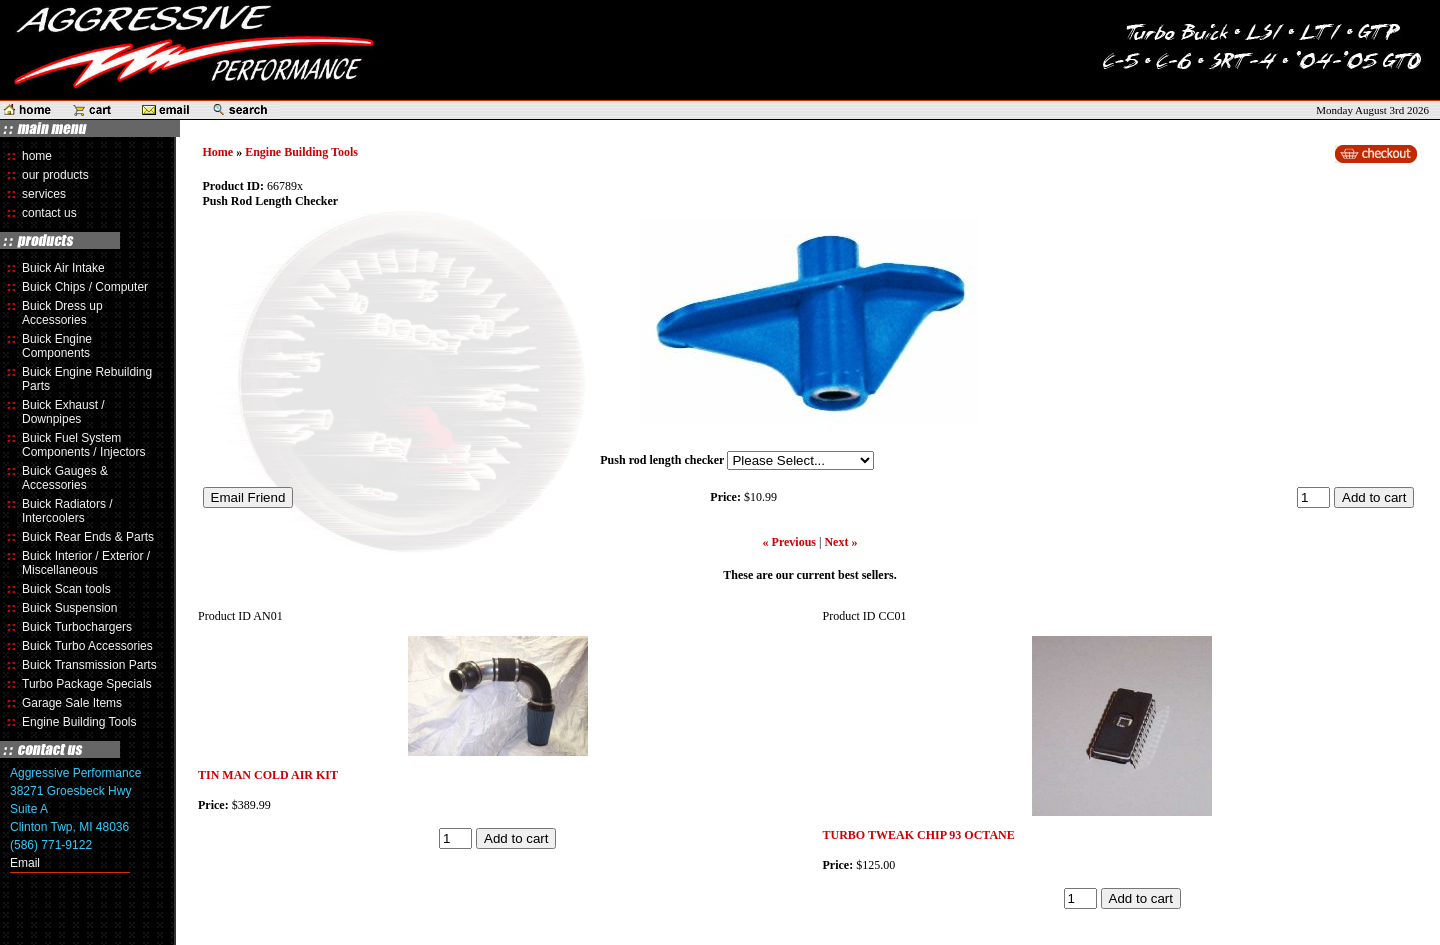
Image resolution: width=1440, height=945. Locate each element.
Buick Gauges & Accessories (65, 478)
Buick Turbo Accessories (87, 646)
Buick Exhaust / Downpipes (63, 412)
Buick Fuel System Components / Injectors (83, 445)
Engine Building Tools (79, 722)
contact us (49, 213)
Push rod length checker (662, 460)
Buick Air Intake (63, 268)
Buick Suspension (69, 608)
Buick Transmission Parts (89, 665)
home (37, 156)
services (44, 194)
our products (55, 175)
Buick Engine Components (57, 346)
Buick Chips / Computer (85, 287)
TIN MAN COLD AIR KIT (268, 775)
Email (25, 863)
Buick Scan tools (66, 589)
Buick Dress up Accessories (62, 313)
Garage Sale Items (72, 703)
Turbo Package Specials (87, 684)
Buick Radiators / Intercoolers (67, 511)
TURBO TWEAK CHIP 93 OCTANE (919, 835)
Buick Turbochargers (77, 627)
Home (218, 152)
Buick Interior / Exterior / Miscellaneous (86, 563)
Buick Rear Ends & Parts (88, 537)
